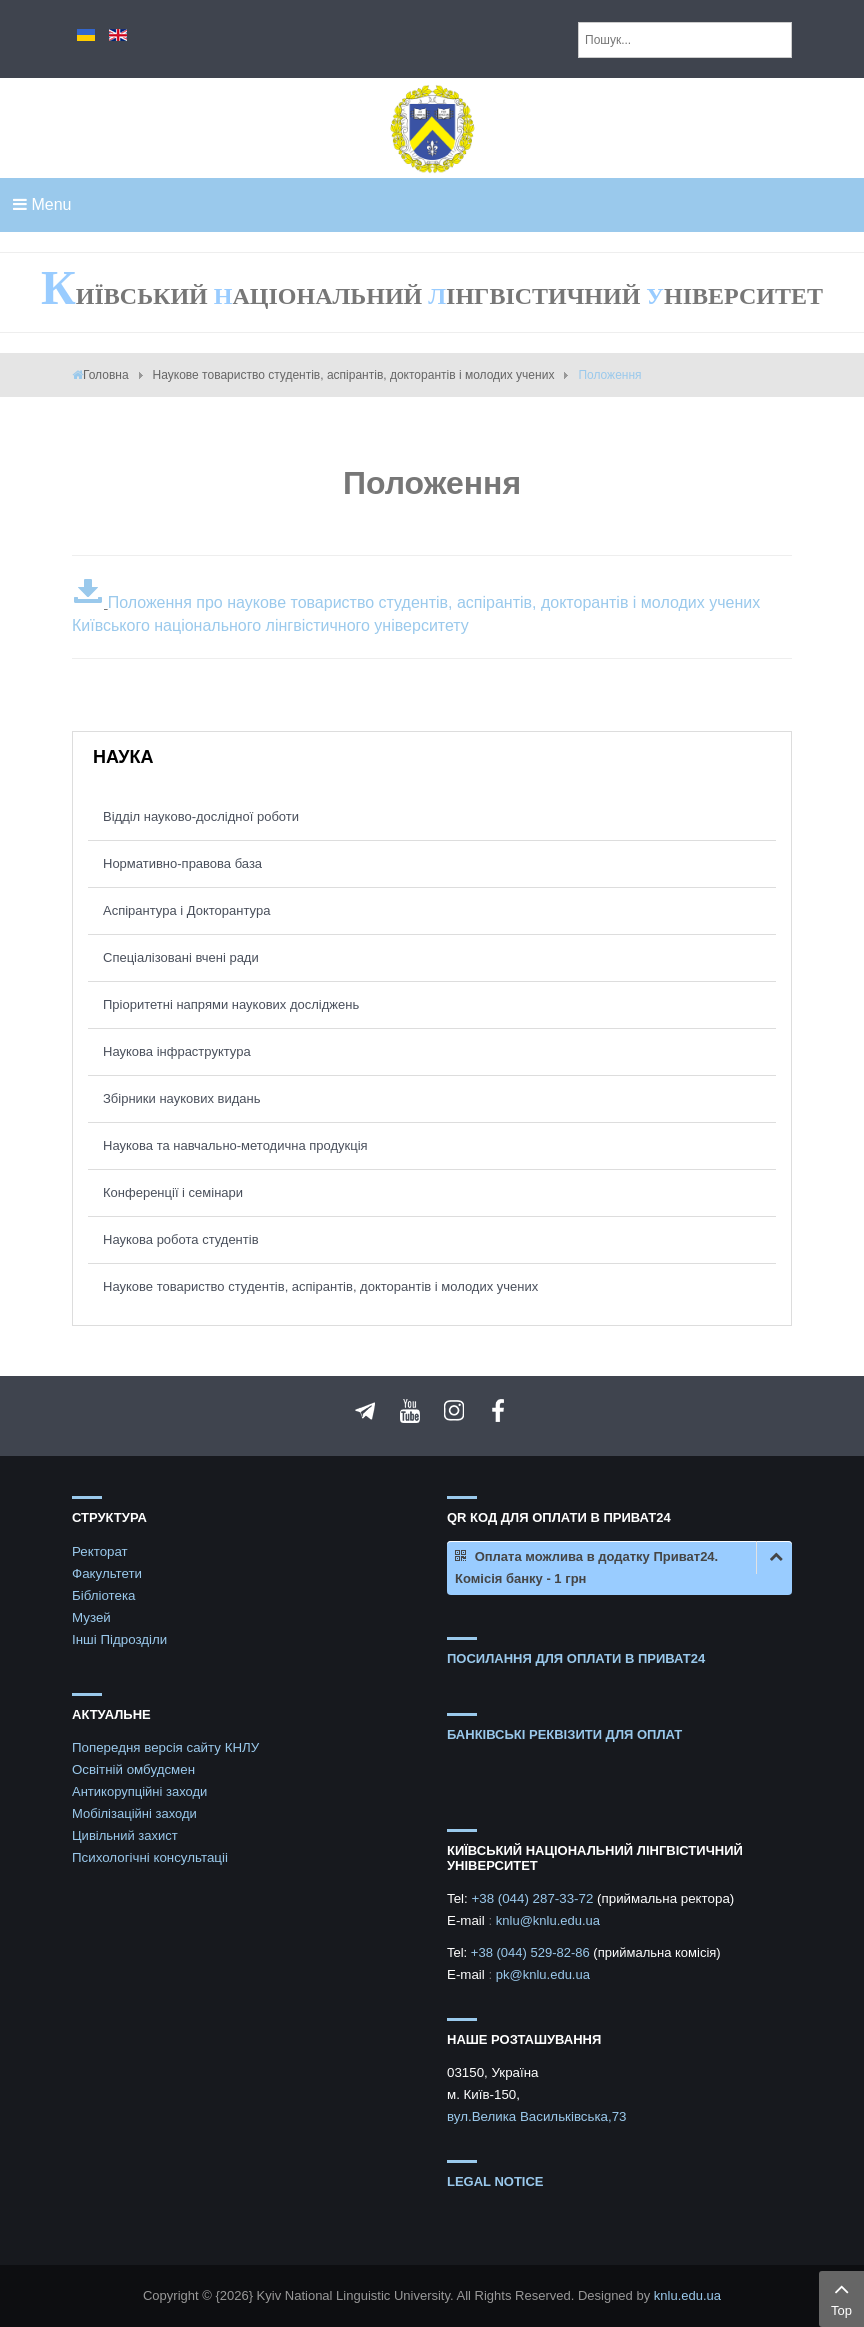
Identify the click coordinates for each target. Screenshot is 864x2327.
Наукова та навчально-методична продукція (235, 1145)
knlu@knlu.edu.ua (548, 1920)
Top (841, 2297)
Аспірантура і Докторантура (186, 910)
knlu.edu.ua (687, 2295)
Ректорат (100, 1551)
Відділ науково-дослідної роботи (201, 816)
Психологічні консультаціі (150, 1857)
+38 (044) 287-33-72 (534, 1898)
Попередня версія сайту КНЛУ (165, 1747)
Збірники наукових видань (181, 1098)
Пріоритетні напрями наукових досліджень (231, 1004)
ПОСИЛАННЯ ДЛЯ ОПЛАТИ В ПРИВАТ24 (576, 1658)
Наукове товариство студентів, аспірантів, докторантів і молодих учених (354, 375)
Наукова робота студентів (181, 1239)
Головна (106, 375)
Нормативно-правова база (182, 863)
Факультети (107, 1573)
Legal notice (495, 2181)
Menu (42, 204)
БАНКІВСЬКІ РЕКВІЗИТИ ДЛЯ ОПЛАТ (564, 1734)
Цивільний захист (125, 1835)
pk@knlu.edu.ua (543, 1974)
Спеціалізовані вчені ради (181, 957)
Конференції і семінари (173, 1192)
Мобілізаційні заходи (134, 1813)
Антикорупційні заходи (139, 1791)
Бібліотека (104, 1595)
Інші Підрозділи (119, 1639)
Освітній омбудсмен (133, 1769)
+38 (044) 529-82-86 (532, 1952)
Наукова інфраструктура (177, 1051)
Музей (91, 1617)
